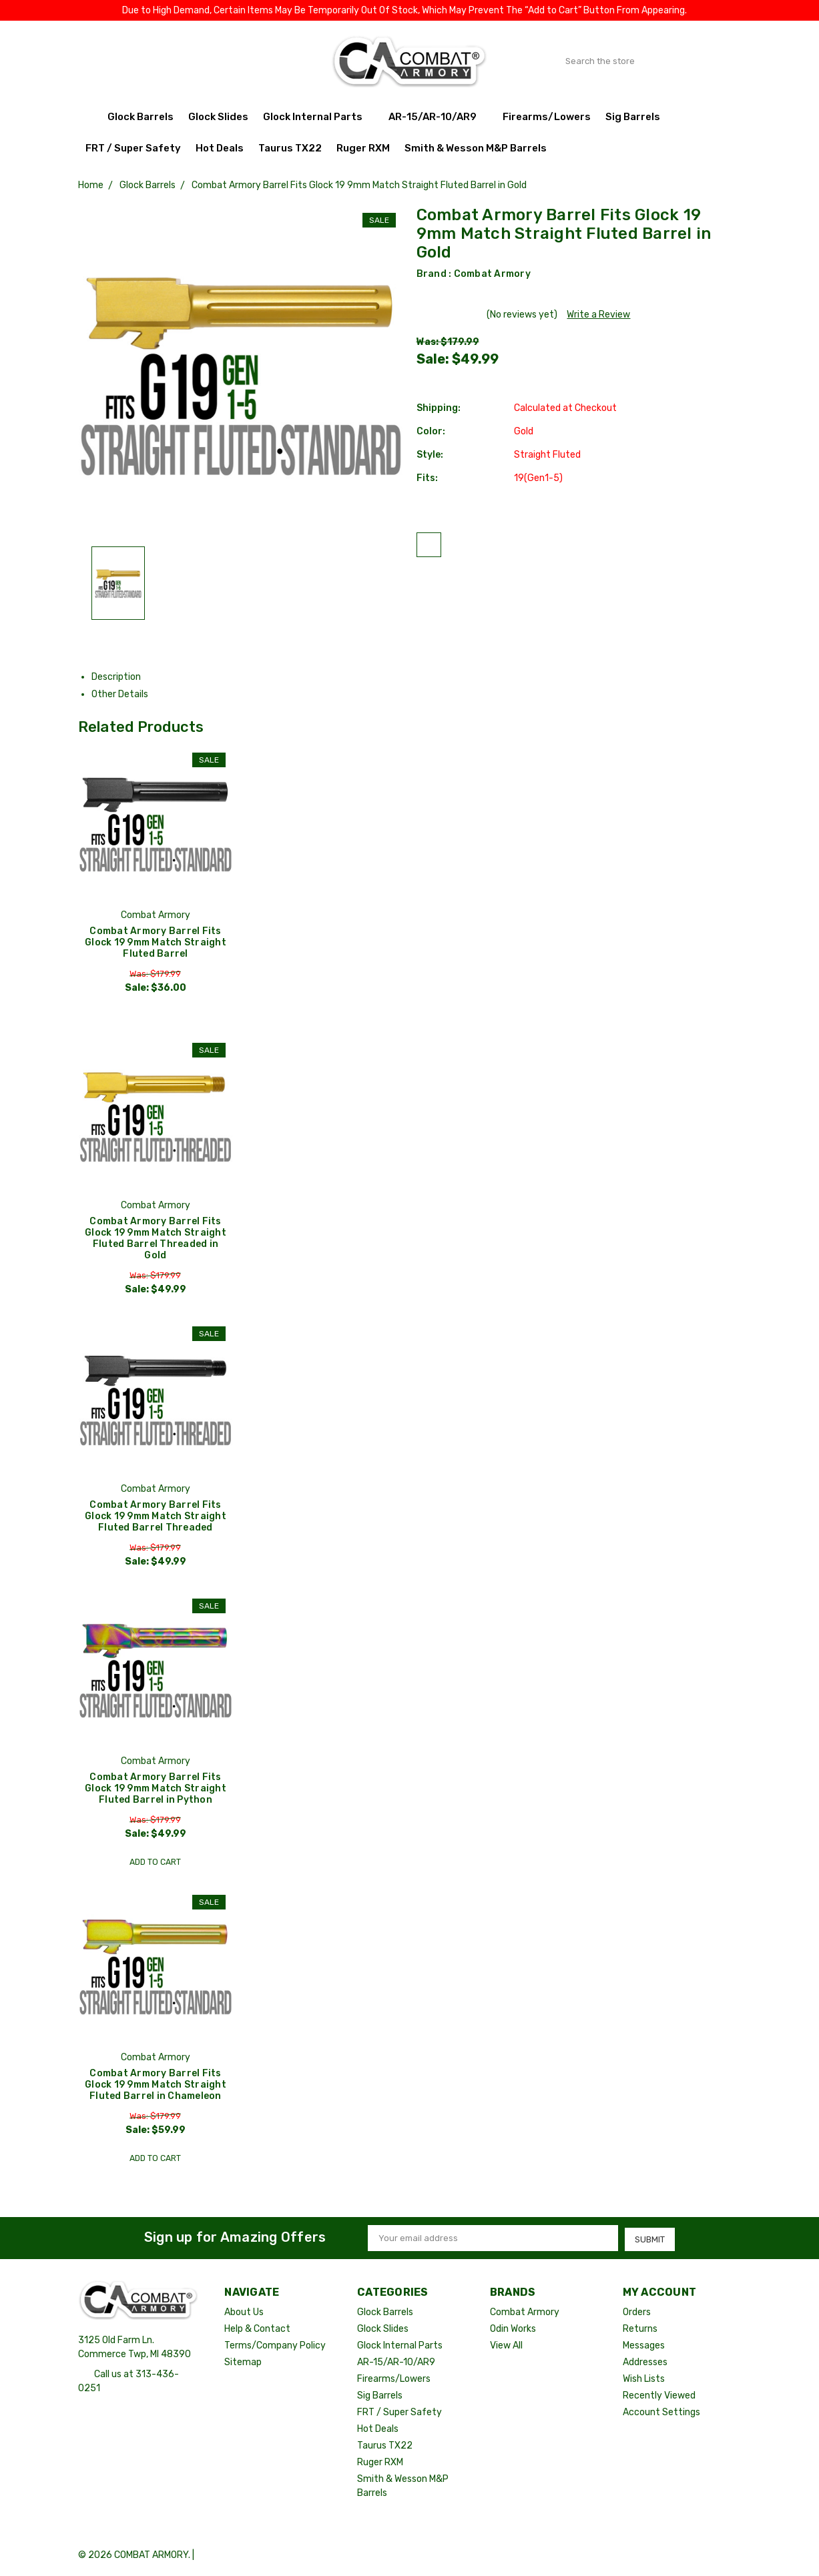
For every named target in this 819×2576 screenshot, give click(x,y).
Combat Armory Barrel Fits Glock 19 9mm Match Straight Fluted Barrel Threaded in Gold (155, 1238)
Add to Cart (154, 1862)
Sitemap (243, 2363)
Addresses (645, 2363)
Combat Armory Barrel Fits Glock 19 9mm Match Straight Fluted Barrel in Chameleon (155, 2086)
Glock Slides (218, 117)
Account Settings (661, 2413)
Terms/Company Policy (275, 2346)
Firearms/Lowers (547, 117)
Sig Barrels (632, 117)
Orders (637, 2312)
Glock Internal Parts (318, 117)
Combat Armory (492, 274)
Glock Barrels (140, 117)
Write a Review (598, 314)
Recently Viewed (659, 2396)
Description (121, 677)
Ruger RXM (363, 148)
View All (506, 2346)
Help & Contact (257, 2329)
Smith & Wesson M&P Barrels (475, 148)
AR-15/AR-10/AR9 (438, 117)
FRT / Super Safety (133, 148)
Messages (644, 2346)
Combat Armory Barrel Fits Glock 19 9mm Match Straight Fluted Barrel (155, 942)
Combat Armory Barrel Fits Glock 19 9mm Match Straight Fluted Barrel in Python (155, 1790)
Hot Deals (220, 148)
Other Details (124, 694)
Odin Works (513, 2329)
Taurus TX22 (290, 148)
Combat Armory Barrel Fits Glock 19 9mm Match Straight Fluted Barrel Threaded (155, 1517)
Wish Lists (644, 2379)
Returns (640, 2329)
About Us (244, 2312)
